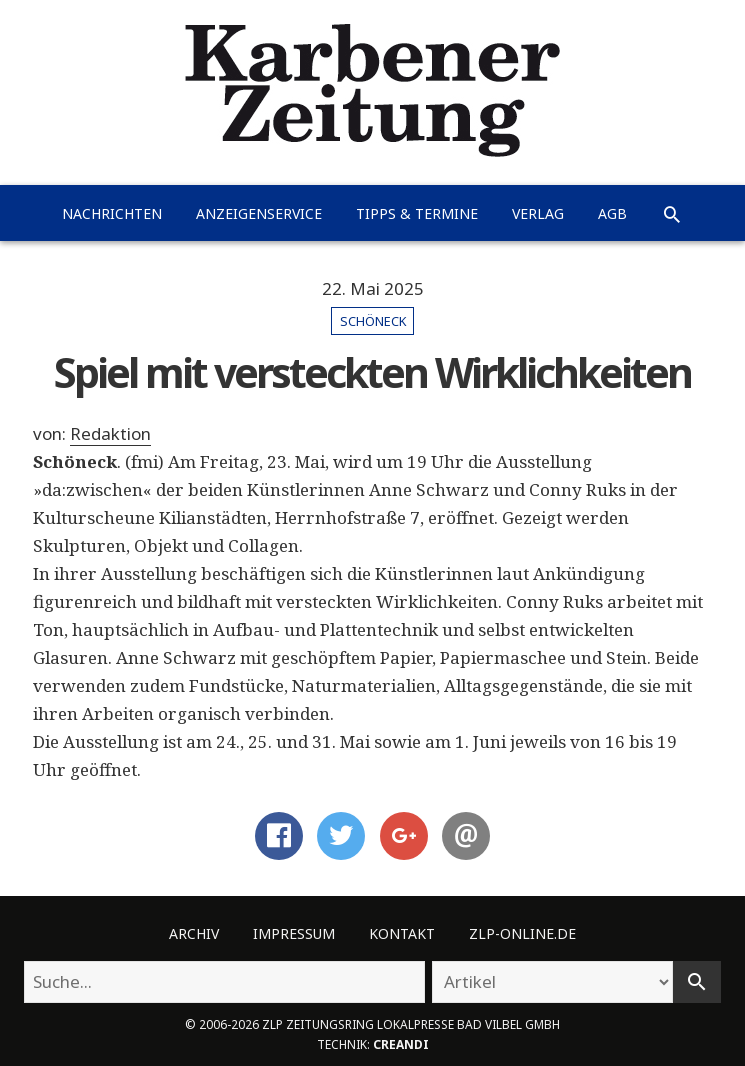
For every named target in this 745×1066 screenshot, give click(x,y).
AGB (612, 213)
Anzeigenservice (259, 213)
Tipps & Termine (417, 213)
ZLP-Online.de (522, 933)
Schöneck (373, 321)
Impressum (294, 933)
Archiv (194, 933)
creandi (401, 1044)
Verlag (538, 213)
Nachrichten (112, 213)
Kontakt (402, 933)
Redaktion (110, 433)
